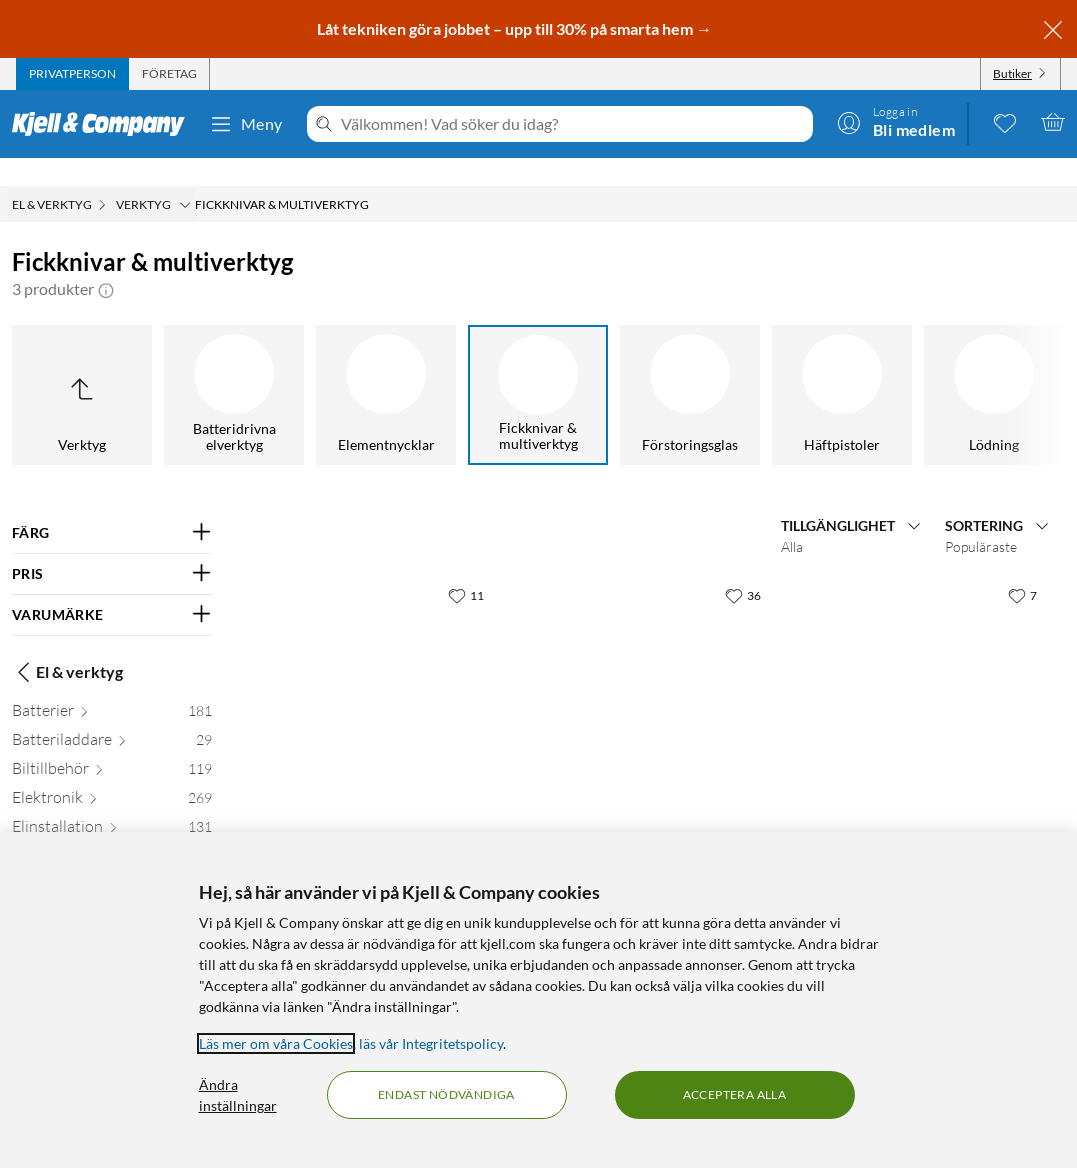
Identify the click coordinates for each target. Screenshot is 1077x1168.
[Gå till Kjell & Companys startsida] (104, 124)
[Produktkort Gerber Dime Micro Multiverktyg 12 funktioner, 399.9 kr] (650, 667)
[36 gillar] (743, 567)
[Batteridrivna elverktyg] (234, 367)
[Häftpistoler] (842, 367)
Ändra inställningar (238, 1095)
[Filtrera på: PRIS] (112, 546)
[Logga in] (896, 122)
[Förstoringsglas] (690, 367)
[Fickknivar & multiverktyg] (538, 367)
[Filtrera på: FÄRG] (112, 505)
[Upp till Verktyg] (82, 367)
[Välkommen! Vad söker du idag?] (573, 124)
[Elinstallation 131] (112, 802)
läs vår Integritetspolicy (431, 1043)
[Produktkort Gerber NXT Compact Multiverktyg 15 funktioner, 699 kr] (927, 667)
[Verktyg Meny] (185, 177)
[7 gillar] (1022, 567)
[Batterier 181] (112, 686)
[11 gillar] (466, 567)
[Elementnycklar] (386, 367)
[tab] (72, 74)
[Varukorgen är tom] (1053, 122)
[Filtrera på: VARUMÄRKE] (112, 587)
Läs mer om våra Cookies (276, 1043)
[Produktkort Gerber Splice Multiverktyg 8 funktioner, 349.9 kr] (374, 667)
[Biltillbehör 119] (112, 744)
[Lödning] (994, 367)
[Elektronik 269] (112, 773)
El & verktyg (67, 644)
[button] (106, 261)
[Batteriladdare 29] (112, 715)
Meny (246, 124)
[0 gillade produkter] (1005, 122)
